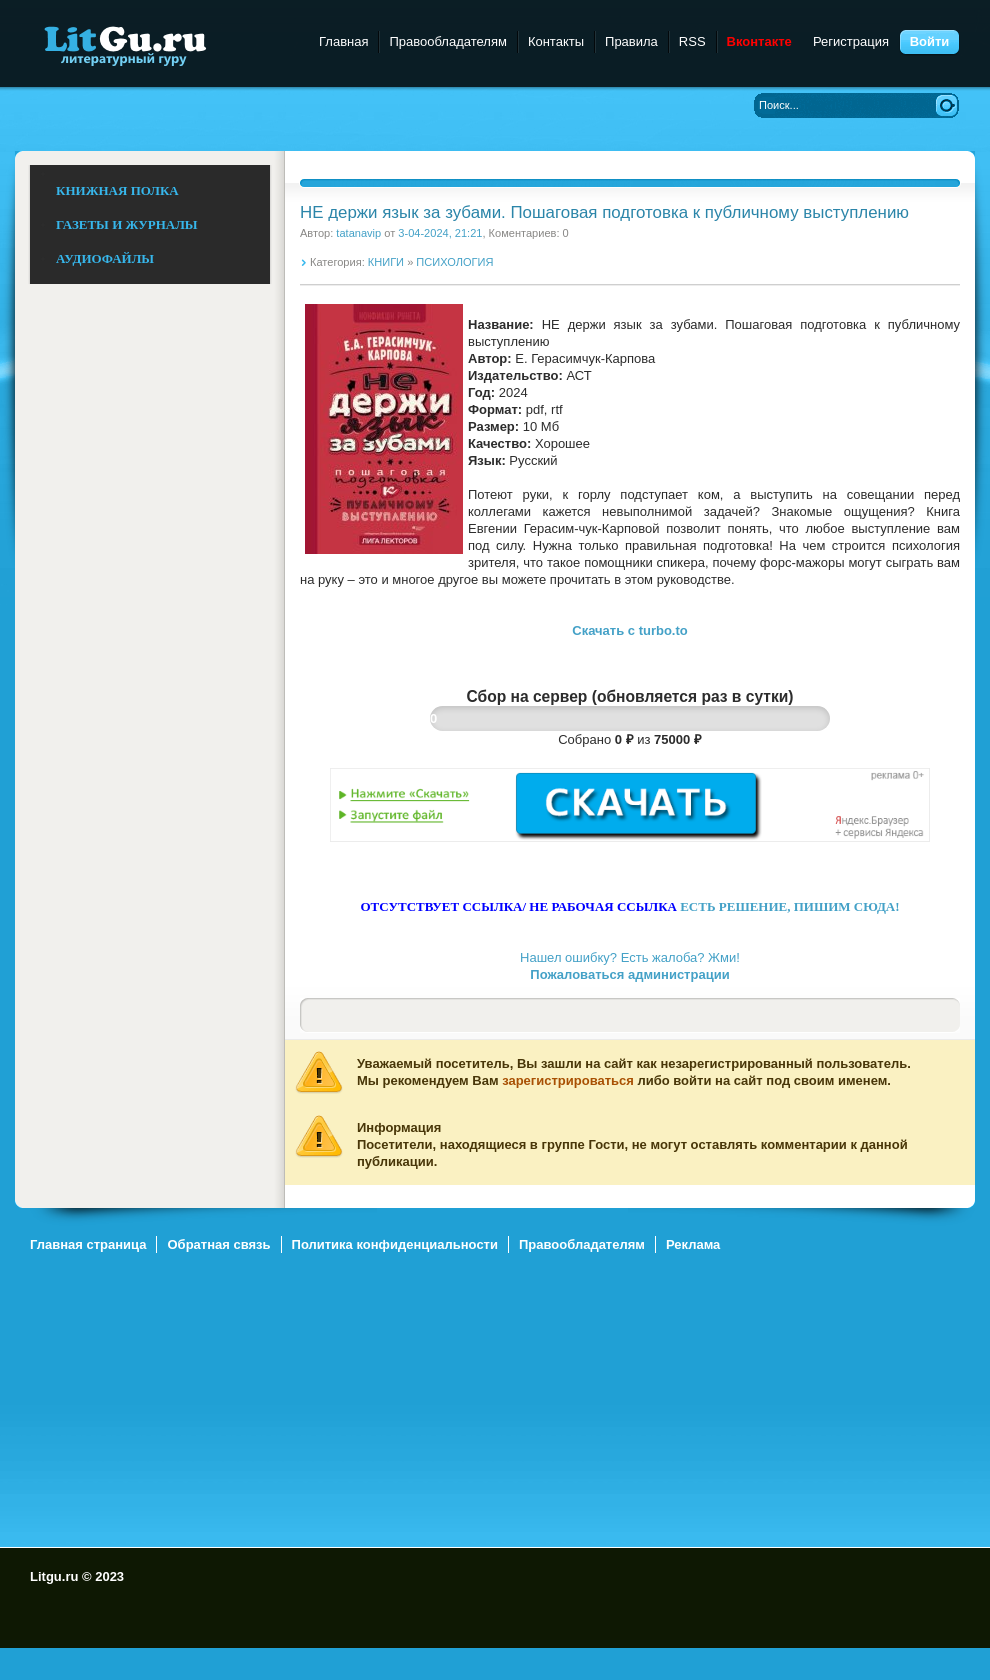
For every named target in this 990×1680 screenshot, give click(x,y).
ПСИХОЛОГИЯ (454, 262)
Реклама (693, 1244)
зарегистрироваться (568, 1080)
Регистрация (851, 41)
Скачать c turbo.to (629, 630)
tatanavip (358, 233)
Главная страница (88, 1244)
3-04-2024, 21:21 (440, 233)
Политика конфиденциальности (395, 1244)
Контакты (556, 41)
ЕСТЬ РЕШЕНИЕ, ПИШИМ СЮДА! (789, 906)
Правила (631, 41)
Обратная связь (218, 1244)
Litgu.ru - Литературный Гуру (162, 44)
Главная (343, 41)
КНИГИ (386, 262)
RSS (692, 41)
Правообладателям (447, 41)
